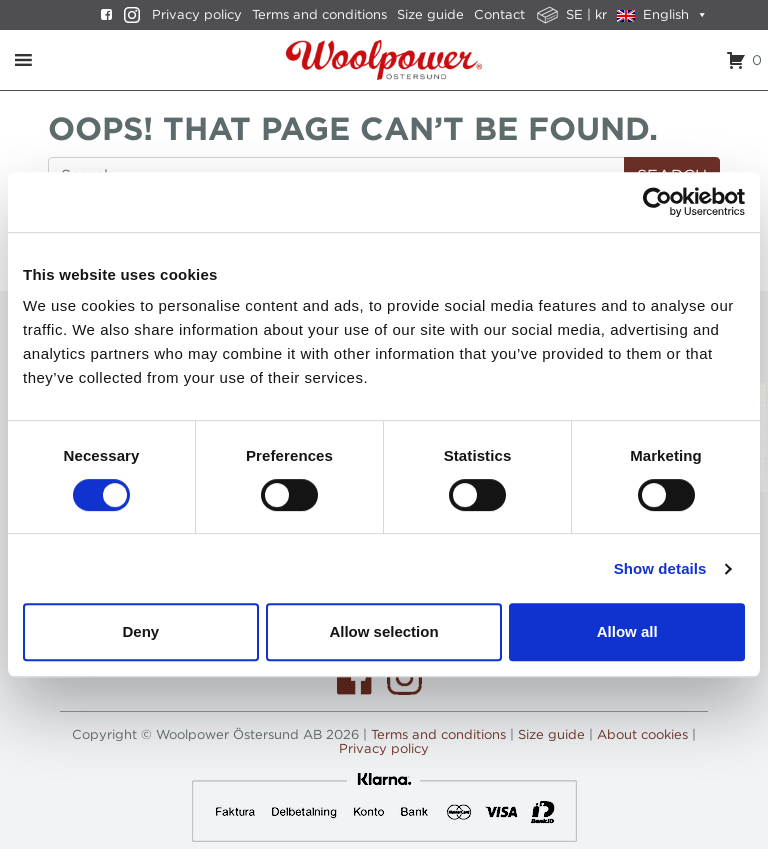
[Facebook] (101, 15)
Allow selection (383, 631)
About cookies (642, 734)
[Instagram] (127, 15)
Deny (140, 631)
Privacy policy (197, 14)
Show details (660, 568)
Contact (499, 14)
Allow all (627, 631)
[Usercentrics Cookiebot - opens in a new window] (657, 202)
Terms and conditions (319, 14)
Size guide (430, 14)
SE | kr (586, 14)
